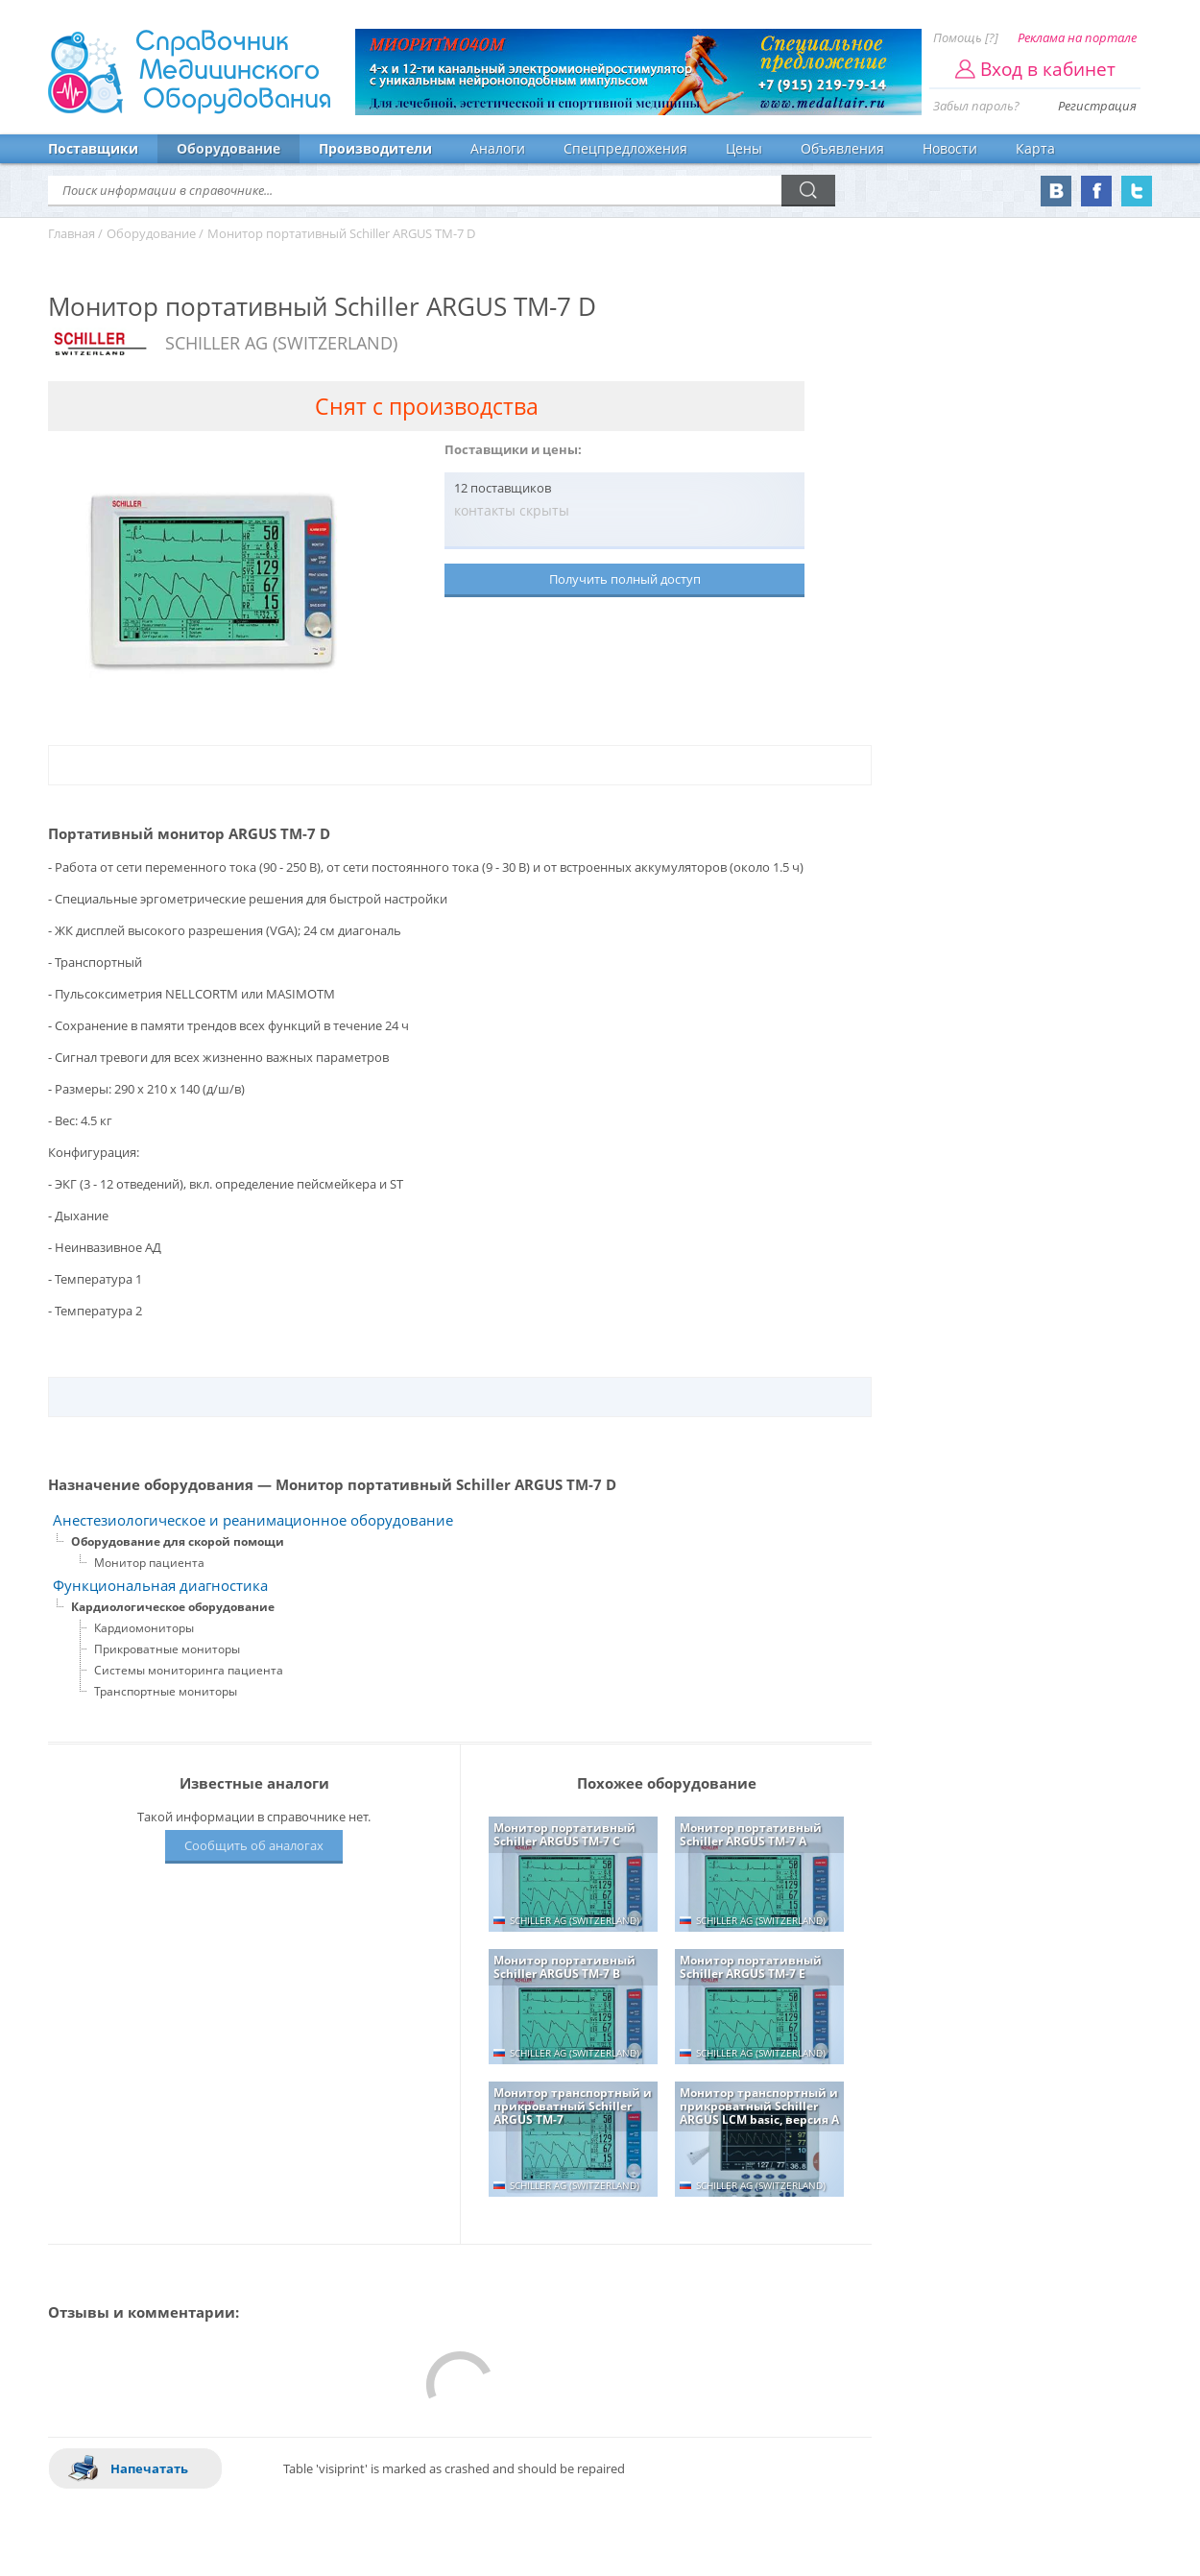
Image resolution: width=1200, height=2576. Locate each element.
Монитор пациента (149, 1562)
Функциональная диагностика (160, 1586)
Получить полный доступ (625, 579)
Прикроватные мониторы (167, 1649)
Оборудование (228, 148)
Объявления (842, 148)
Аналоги (497, 148)
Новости (950, 148)
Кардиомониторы (144, 1628)
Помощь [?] (965, 37)
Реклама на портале (1077, 37)
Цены (744, 148)
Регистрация (1097, 105)
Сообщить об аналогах (254, 1845)
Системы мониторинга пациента (188, 1670)
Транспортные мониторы (165, 1691)
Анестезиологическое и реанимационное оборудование (253, 1520)
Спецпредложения (625, 148)
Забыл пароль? (976, 105)
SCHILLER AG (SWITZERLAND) (281, 342)
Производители (375, 148)
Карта (1035, 148)
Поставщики (93, 148)
